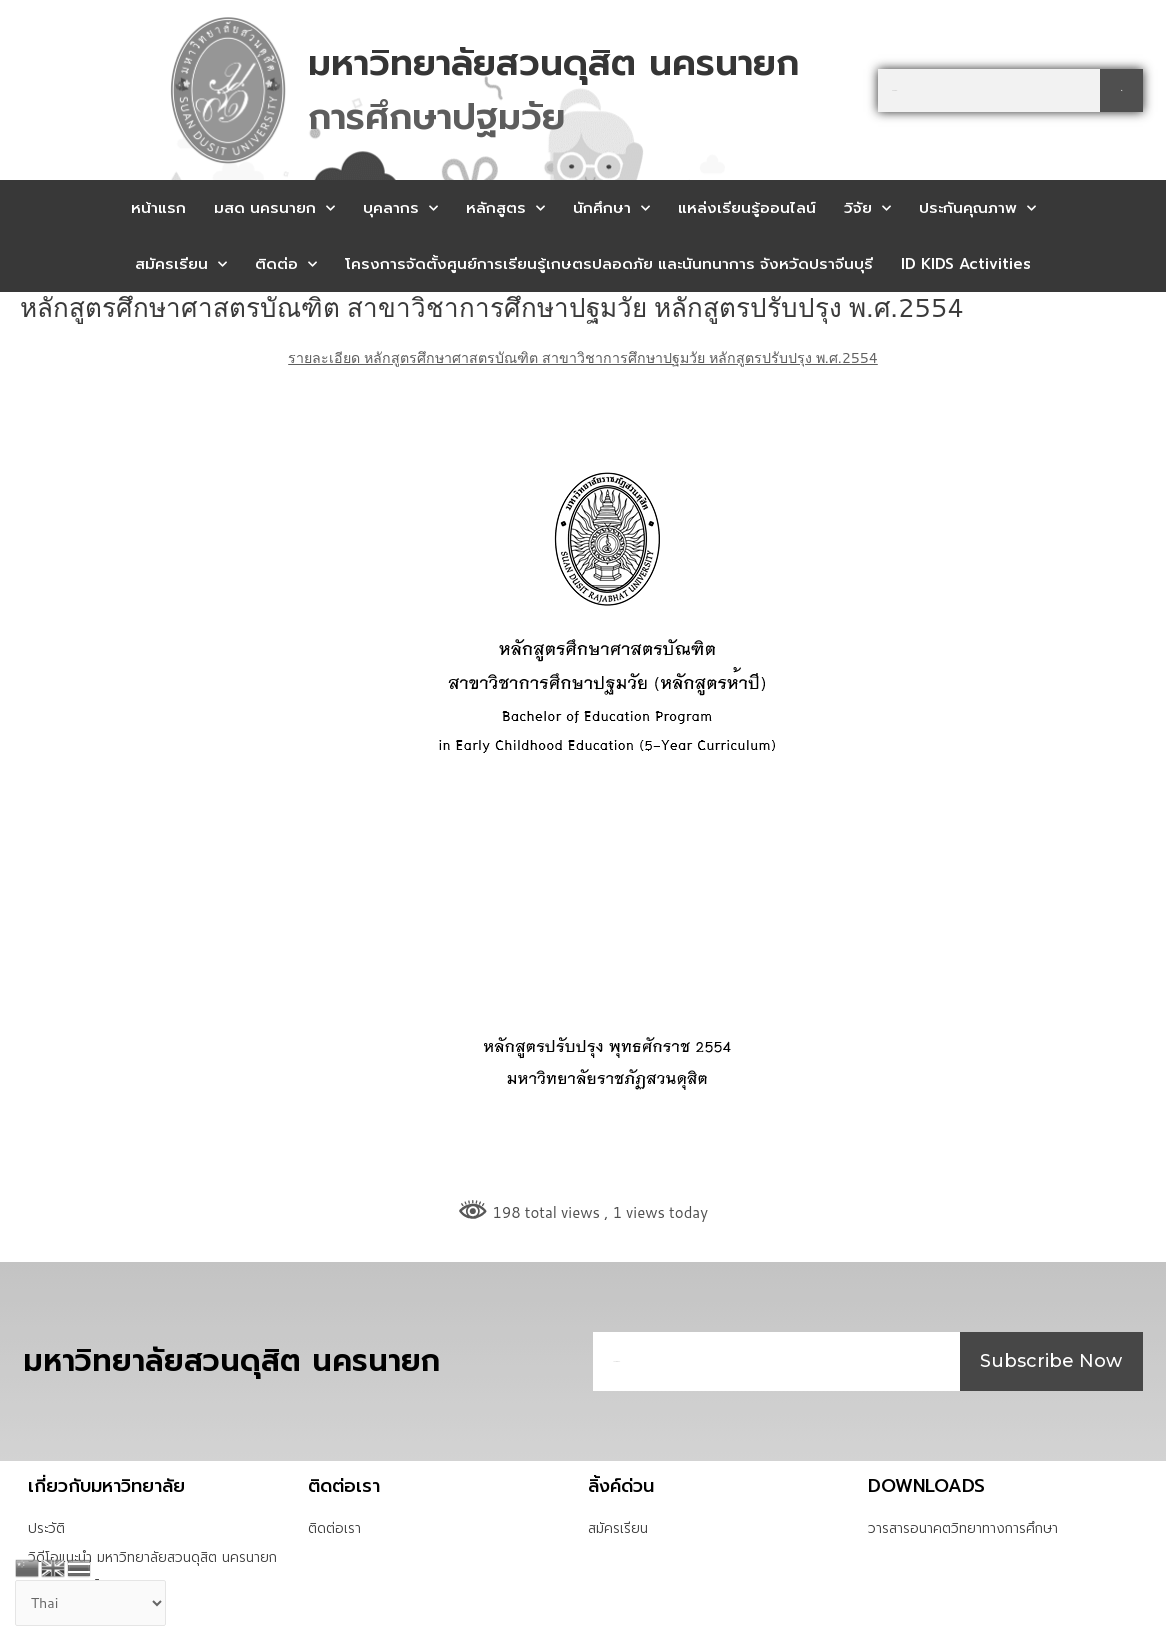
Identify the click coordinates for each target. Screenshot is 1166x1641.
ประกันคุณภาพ (977, 208)
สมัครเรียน (181, 264)
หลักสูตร (505, 208)
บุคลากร (400, 208)
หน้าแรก (158, 208)
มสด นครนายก (274, 208)
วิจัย (867, 208)
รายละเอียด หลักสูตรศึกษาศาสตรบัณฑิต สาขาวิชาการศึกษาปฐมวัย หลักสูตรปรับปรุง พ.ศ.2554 (583, 357)
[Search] (1121, 90)
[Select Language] (94, 1603)
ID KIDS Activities (966, 264)
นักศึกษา (611, 208)
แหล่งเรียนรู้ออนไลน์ (747, 208)
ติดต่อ (286, 264)
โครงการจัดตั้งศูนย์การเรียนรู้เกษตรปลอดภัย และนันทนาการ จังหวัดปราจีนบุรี (609, 264)
